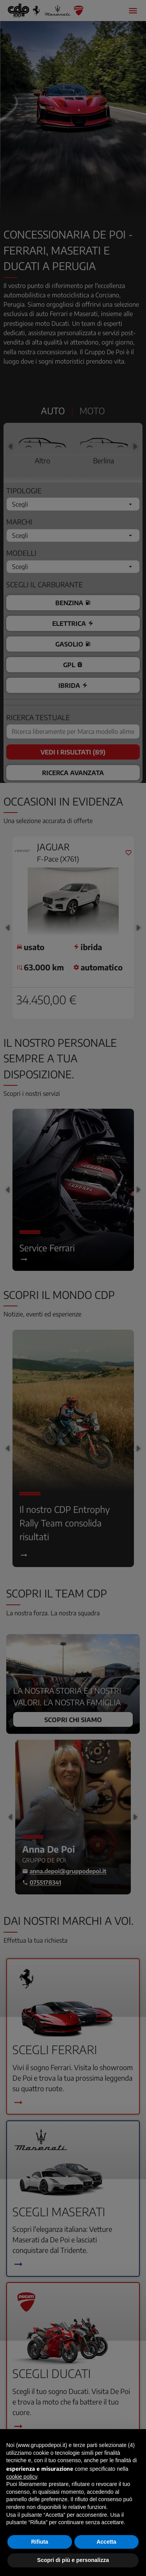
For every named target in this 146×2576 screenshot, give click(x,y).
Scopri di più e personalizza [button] (73, 2560)
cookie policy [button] (21, 2477)
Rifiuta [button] (39, 2542)
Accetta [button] (106, 2542)
